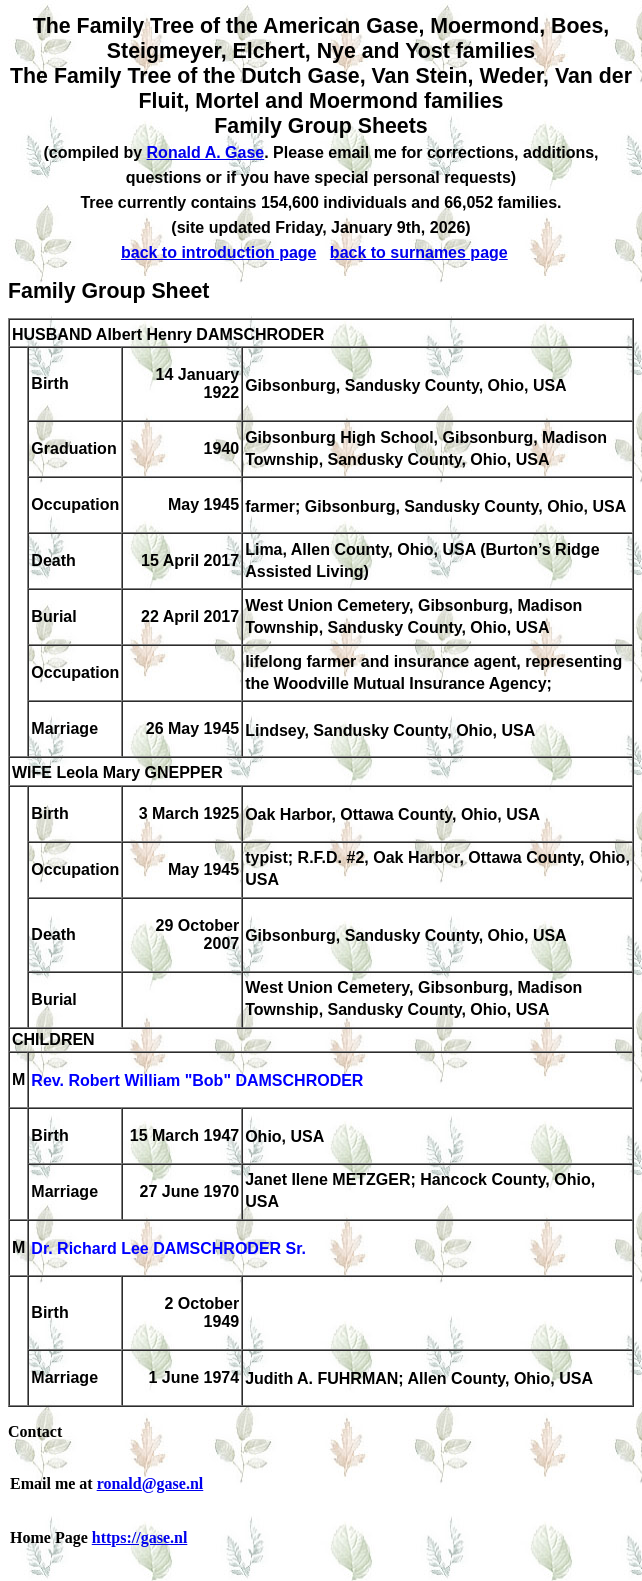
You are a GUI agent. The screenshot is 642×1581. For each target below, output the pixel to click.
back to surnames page (419, 252)
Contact (35, 1431)
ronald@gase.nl (150, 1483)
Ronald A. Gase (206, 152)
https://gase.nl (140, 1537)
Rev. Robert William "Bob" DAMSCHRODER (197, 1081)
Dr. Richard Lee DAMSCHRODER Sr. (168, 1249)
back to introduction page (219, 252)
